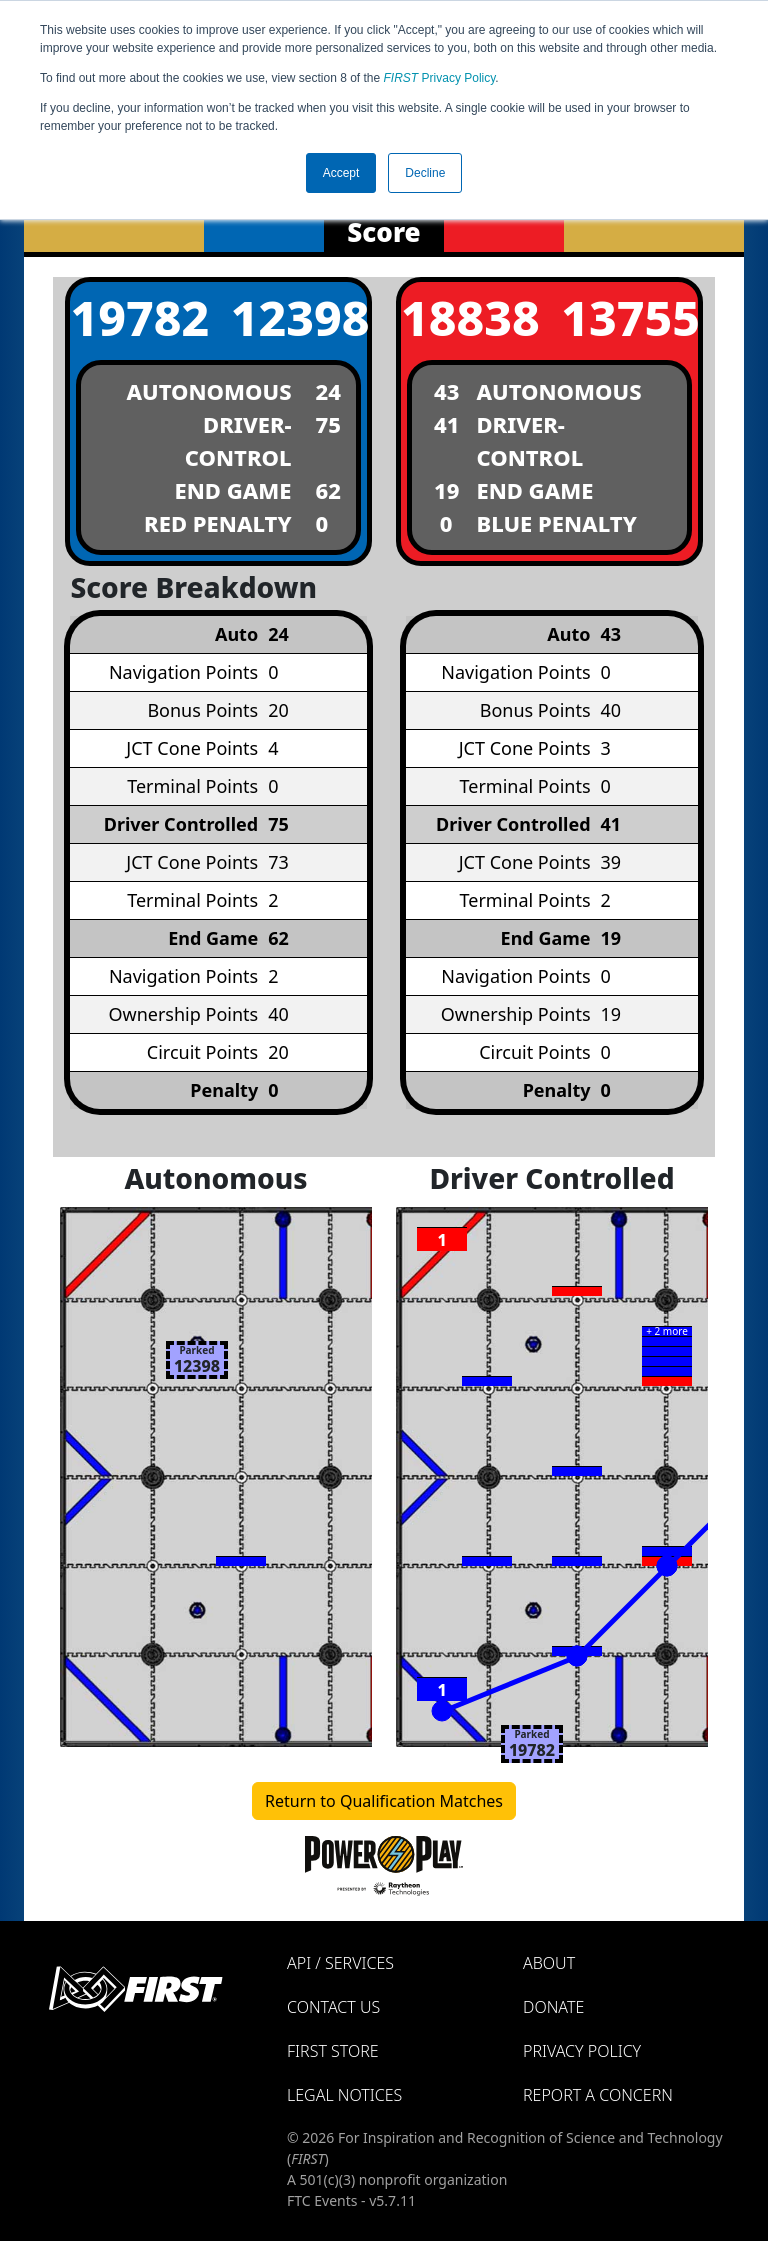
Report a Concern (598, 2095)
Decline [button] (425, 173)
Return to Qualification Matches (384, 1801)
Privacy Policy (440, 78)
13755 (629, 317)
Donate (553, 2007)
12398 (299, 317)
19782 (138, 317)
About (549, 1963)
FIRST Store (333, 2051)
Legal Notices (344, 2095)
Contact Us (333, 2007)
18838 (469, 317)
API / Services (340, 1963)
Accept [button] (341, 173)
